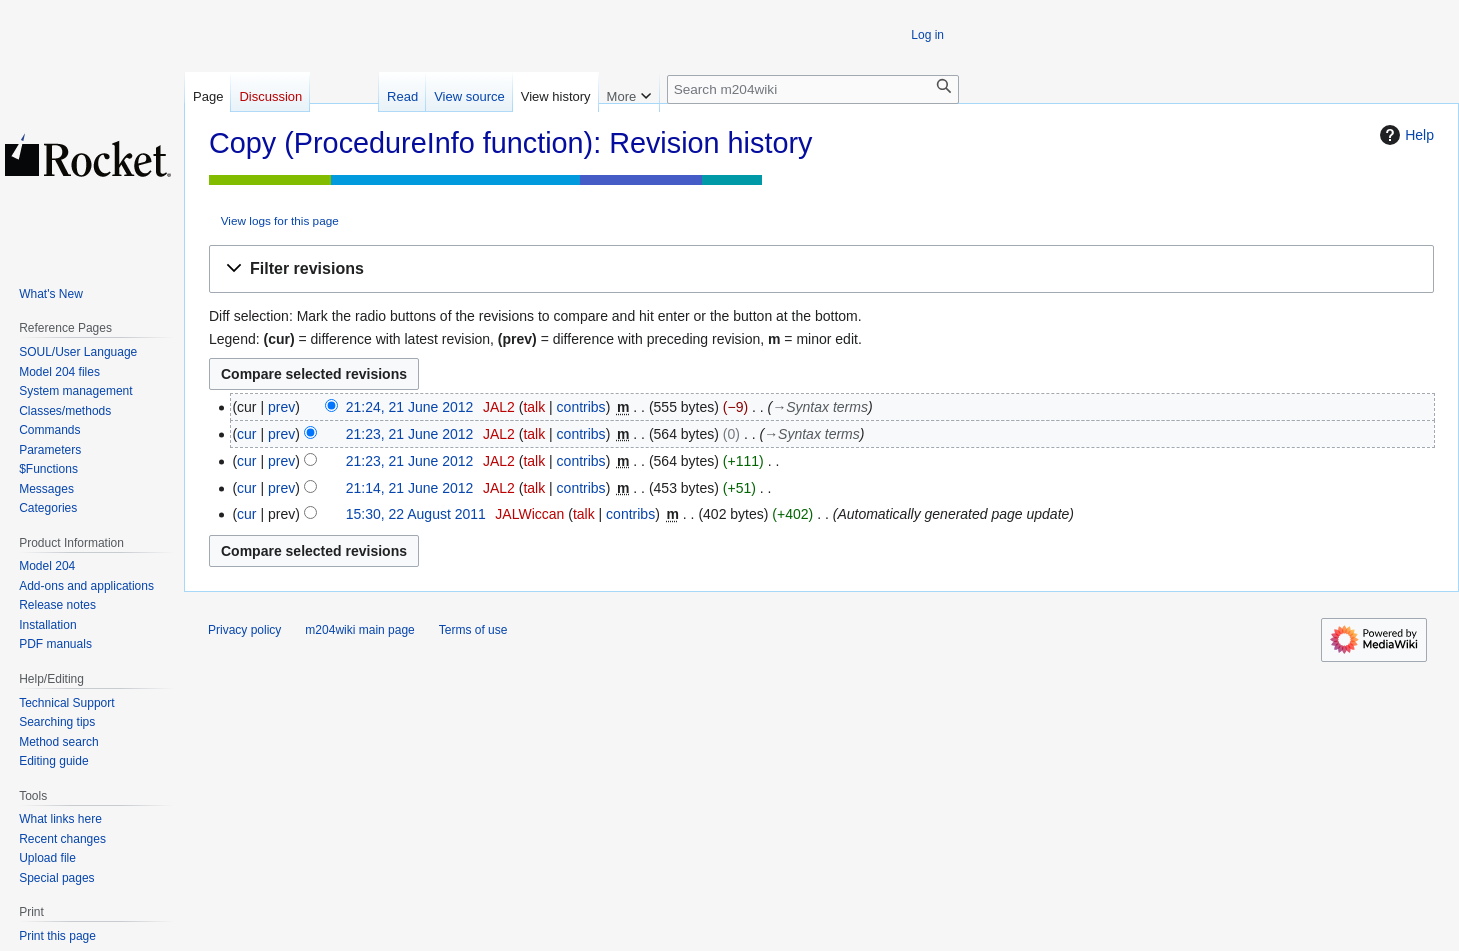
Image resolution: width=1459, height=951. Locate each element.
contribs (581, 407)
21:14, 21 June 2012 (410, 488)
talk (534, 407)
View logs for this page (280, 220)
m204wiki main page (359, 630)
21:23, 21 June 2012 (410, 434)
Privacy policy (244, 630)
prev (281, 407)
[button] (821, 269)
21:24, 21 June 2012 (410, 407)
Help (1404, 135)
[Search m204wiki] (813, 89)
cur (246, 434)
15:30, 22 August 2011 (416, 514)
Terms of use (473, 630)
